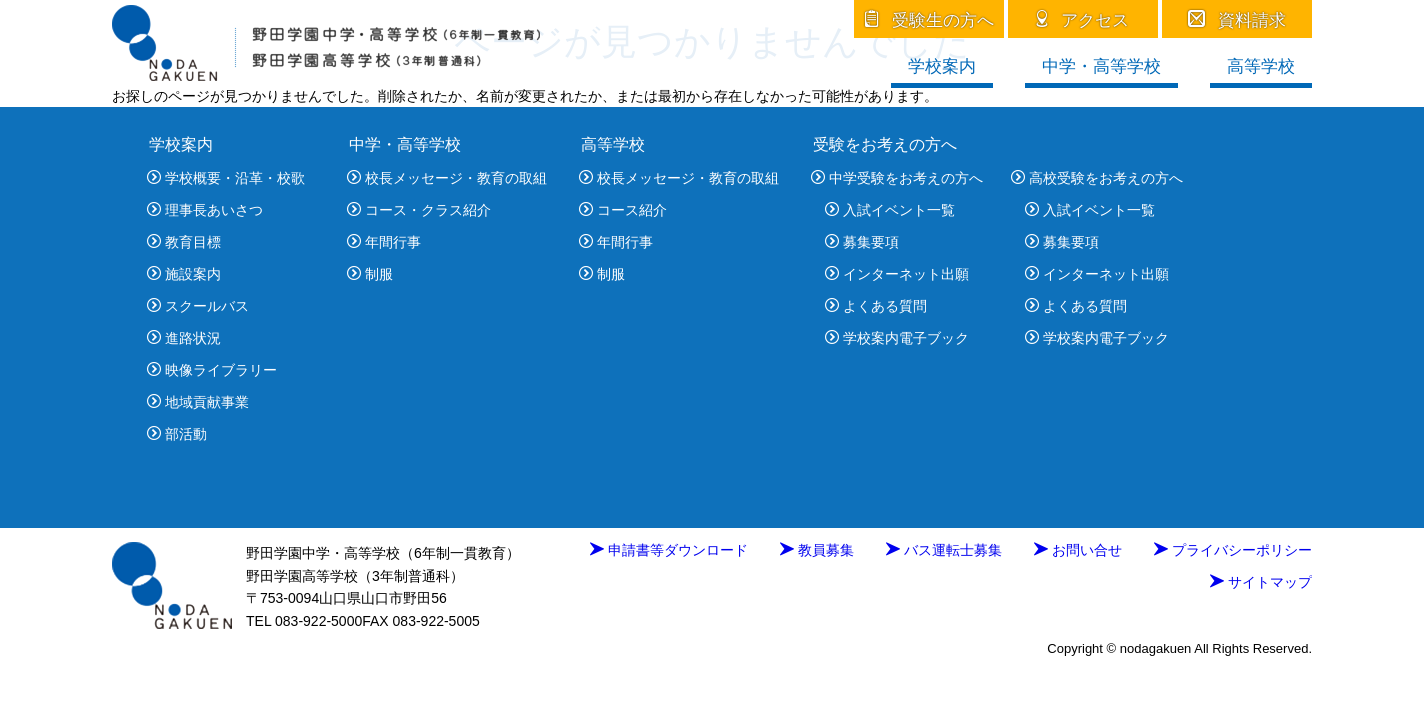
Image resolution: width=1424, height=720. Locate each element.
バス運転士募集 (944, 550)
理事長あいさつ (205, 210)
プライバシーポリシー (1233, 550)
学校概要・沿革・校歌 (226, 178)
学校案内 (942, 67)
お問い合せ (1078, 550)
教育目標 (184, 242)
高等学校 (1261, 67)
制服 (370, 274)
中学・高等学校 (1101, 67)
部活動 (177, 434)
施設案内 (184, 274)
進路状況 (184, 338)
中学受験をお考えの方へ (897, 178)
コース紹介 (623, 210)
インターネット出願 (897, 274)
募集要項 (862, 242)
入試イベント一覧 (890, 210)
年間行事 (384, 242)
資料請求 (1237, 20)
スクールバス (198, 306)
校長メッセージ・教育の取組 (447, 178)
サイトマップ (1261, 582)
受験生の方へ (929, 20)
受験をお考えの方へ (885, 144)
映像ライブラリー (212, 370)
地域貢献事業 (198, 402)
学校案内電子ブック (897, 338)
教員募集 (817, 550)
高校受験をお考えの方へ (1097, 178)
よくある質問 (876, 306)
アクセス (1083, 20)
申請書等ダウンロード (669, 550)
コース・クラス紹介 (419, 210)
